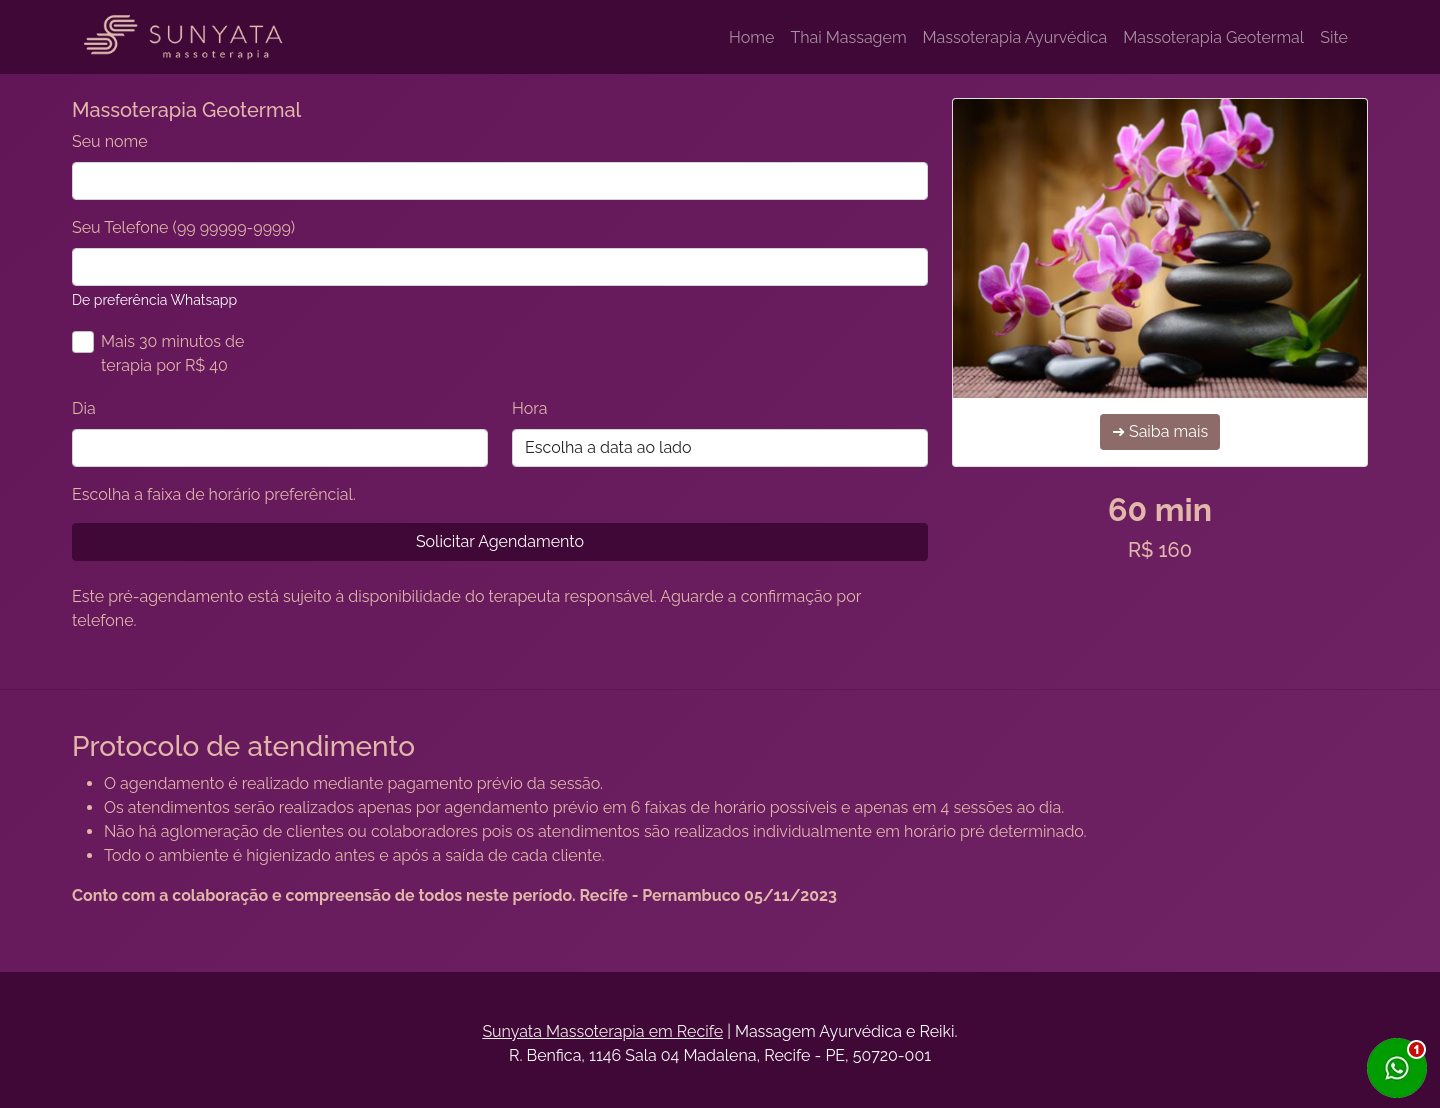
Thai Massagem (848, 37)
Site (1334, 37)
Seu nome (110, 141)
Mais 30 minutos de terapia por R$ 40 (172, 353)
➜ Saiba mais (1160, 431)
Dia (84, 408)
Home (751, 37)
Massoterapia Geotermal (1213, 37)
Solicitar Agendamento (500, 541)
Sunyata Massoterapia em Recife (602, 1031)
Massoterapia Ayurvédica (1015, 37)
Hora (530, 408)
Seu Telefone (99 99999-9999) (183, 227)
